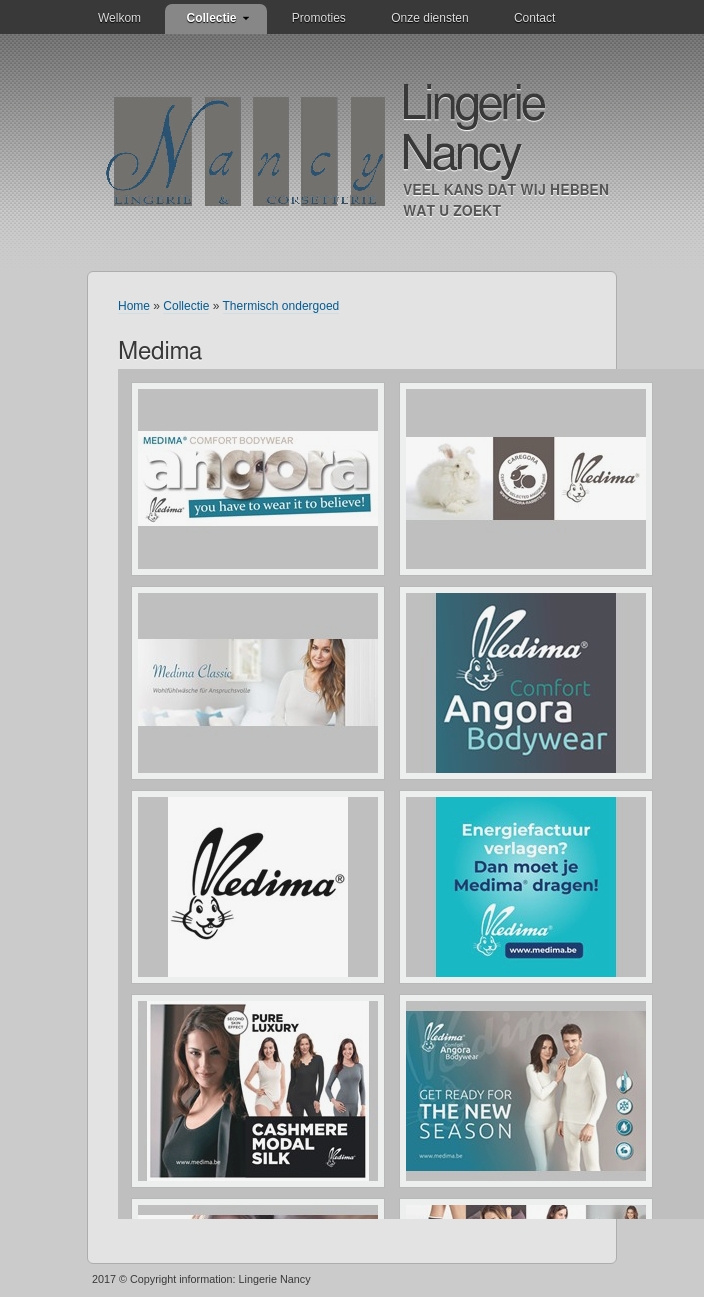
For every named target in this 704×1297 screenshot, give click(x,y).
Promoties (319, 18)
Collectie (211, 18)
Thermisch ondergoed (281, 306)
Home (134, 306)
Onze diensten (429, 18)
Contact (534, 18)
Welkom (119, 18)
